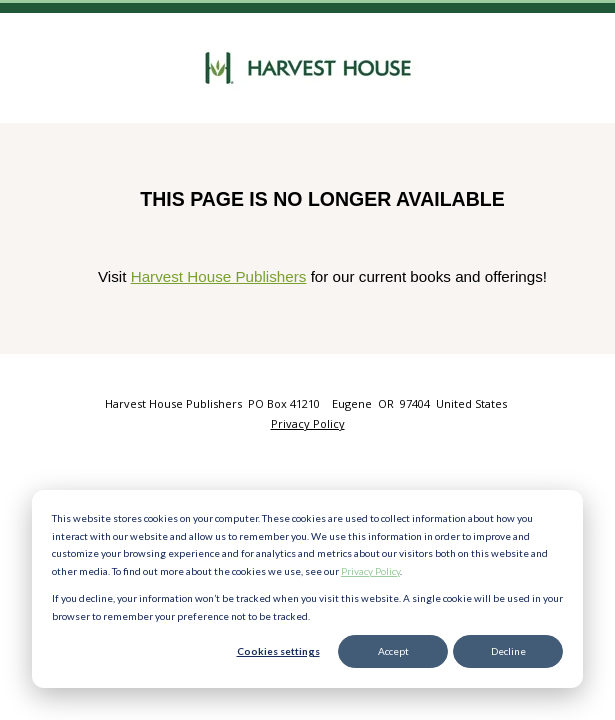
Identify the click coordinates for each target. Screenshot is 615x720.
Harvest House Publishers (219, 276)
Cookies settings (278, 651)
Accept (393, 651)
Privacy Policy (370, 571)
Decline (508, 651)
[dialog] (307, 589)
